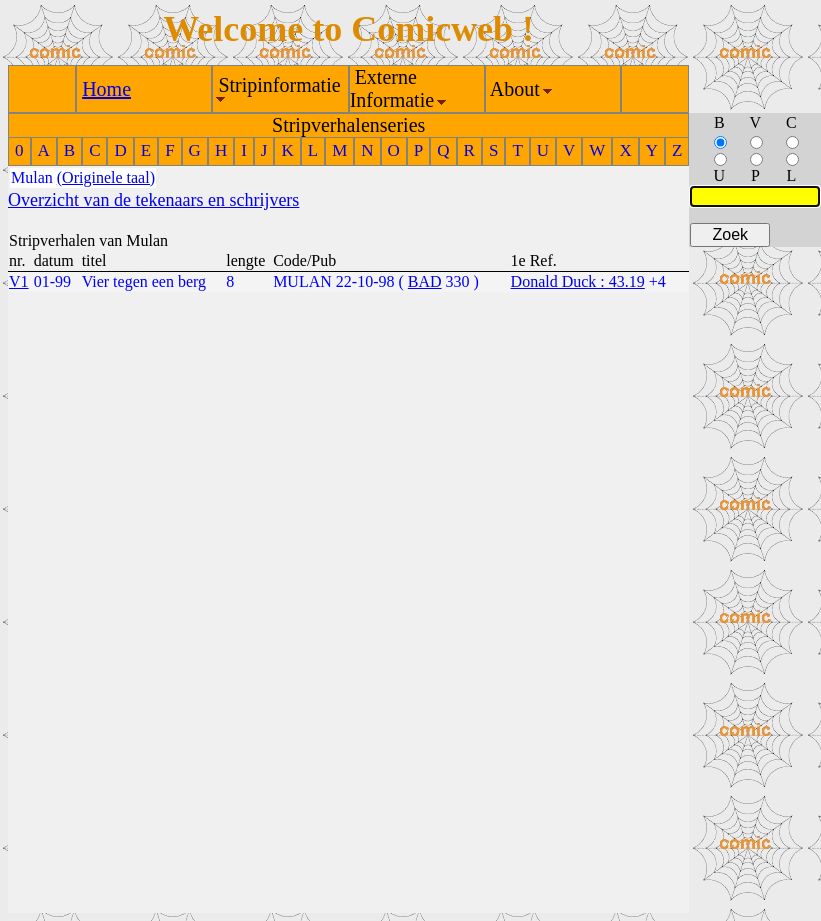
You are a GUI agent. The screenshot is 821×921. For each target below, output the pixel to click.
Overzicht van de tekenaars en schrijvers (153, 200)
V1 (19, 281)
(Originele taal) (106, 177)
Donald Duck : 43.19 (578, 281)
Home (106, 89)
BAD (425, 281)
